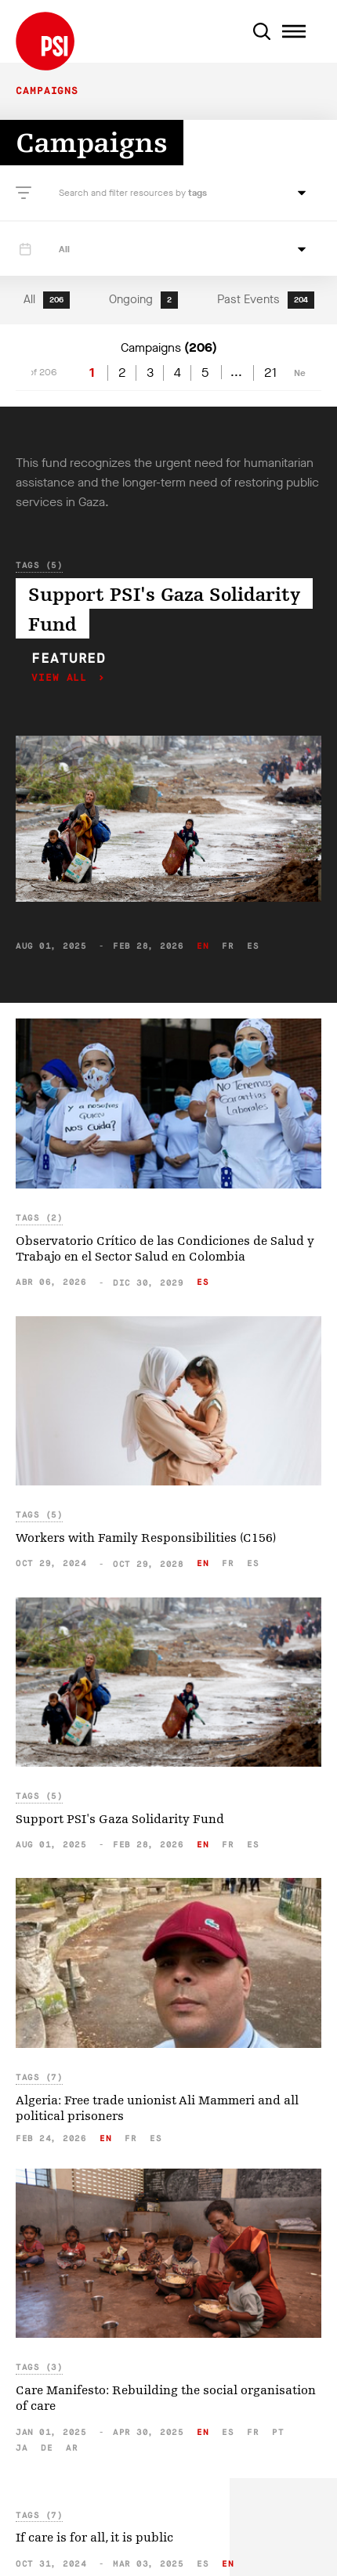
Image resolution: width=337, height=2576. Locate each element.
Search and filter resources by (123, 192)
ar (72, 2448)
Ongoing (143, 300)
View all (62, 678)
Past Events (265, 300)
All (47, 300)
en (202, 946)
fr (228, 946)
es (253, 946)
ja (21, 2448)
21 (270, 373)
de (47, 2448)
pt (278, 2432)
